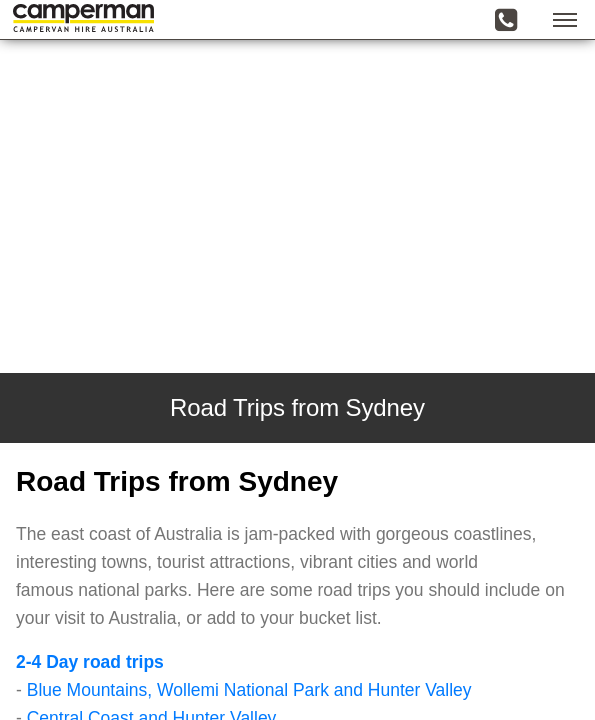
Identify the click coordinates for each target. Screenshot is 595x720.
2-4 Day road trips (90, 662)
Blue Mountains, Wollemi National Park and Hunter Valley (249, 690)
